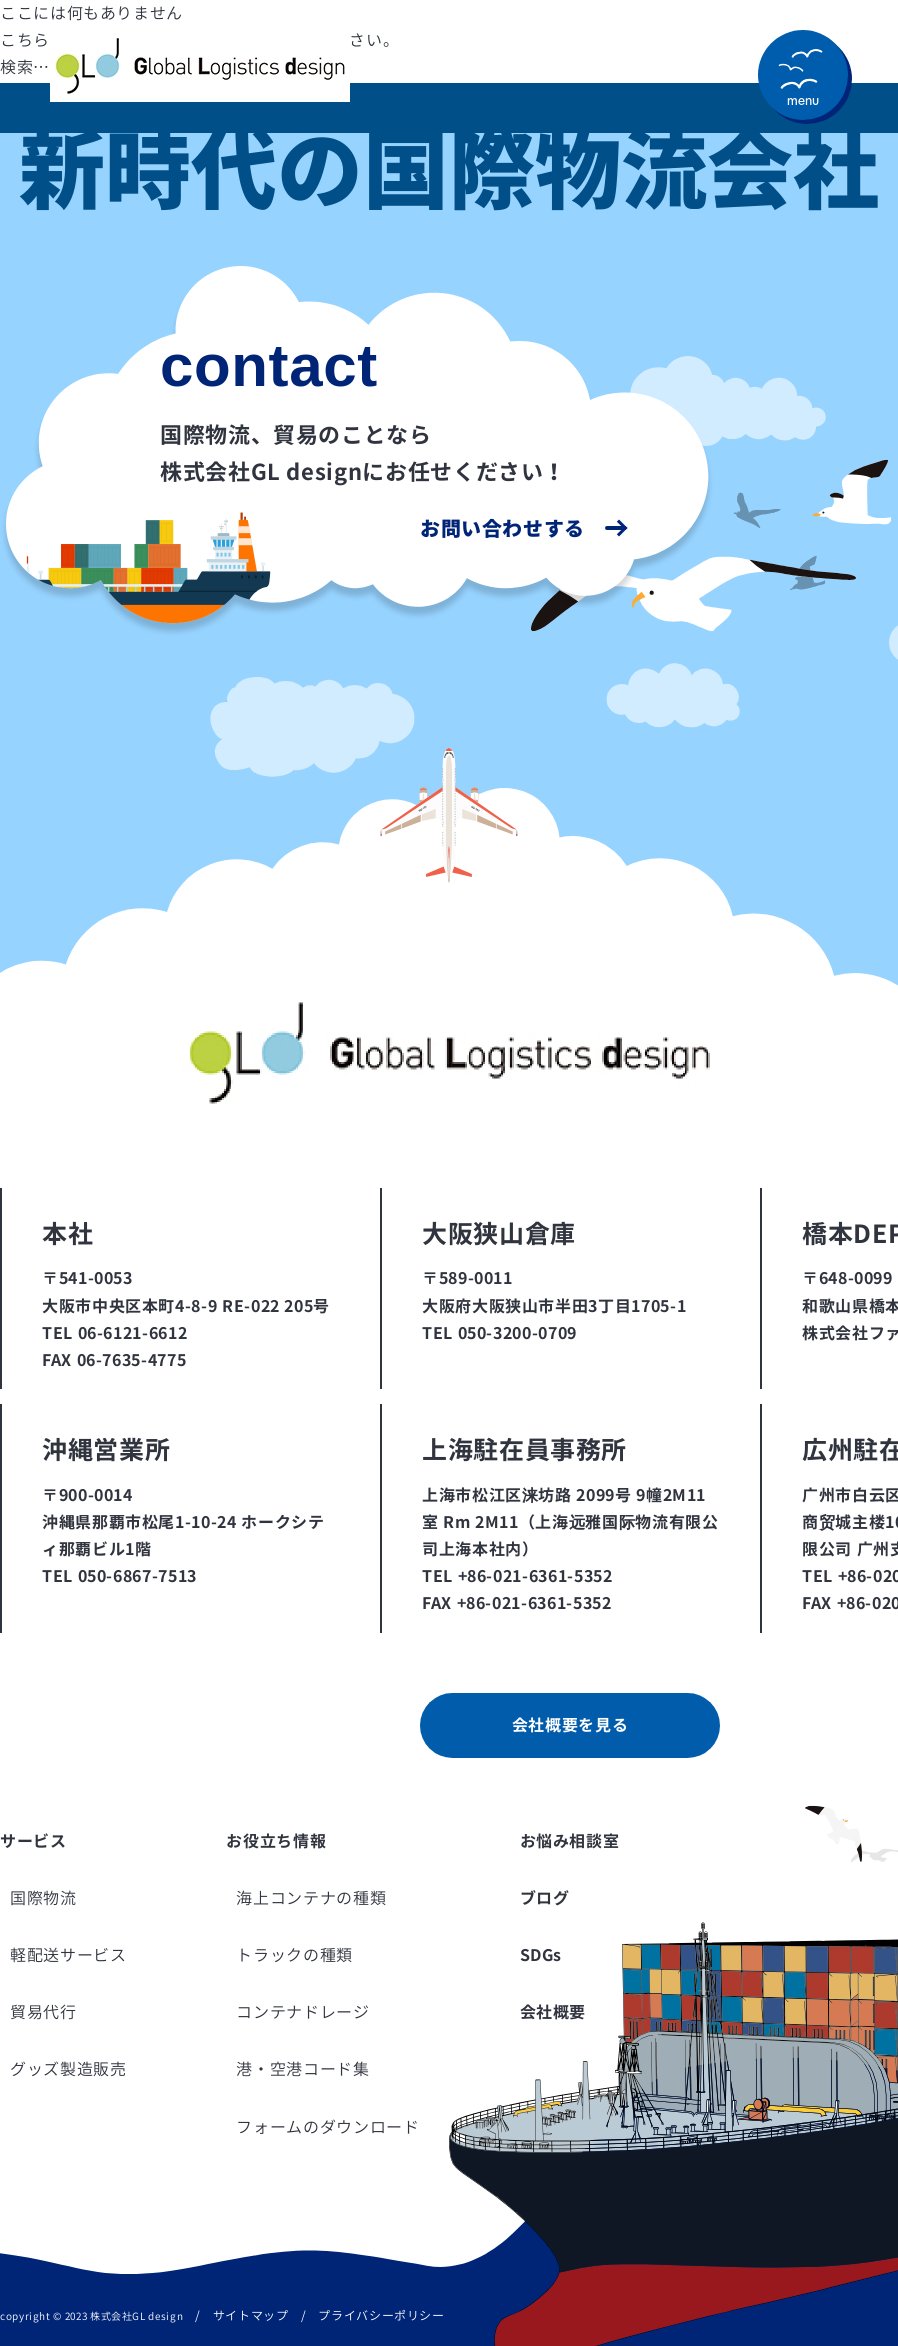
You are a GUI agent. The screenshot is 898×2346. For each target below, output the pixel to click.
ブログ (545, 1898)
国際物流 (43, 1898)
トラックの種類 (294, 1955)
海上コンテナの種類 (311, 1898)
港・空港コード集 (302, 2069)
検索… (25, 67)
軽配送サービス (68, 1955)
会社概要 (553, 2012)
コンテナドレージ (302, 2012)
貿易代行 (43, 2012)
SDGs (541, 1955)
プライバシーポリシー (381, 2315)
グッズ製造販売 (68, 2069)
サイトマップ (251, 2315)
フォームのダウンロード (327, 2127)
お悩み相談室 (570, 1841)
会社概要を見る (570, 1725)
